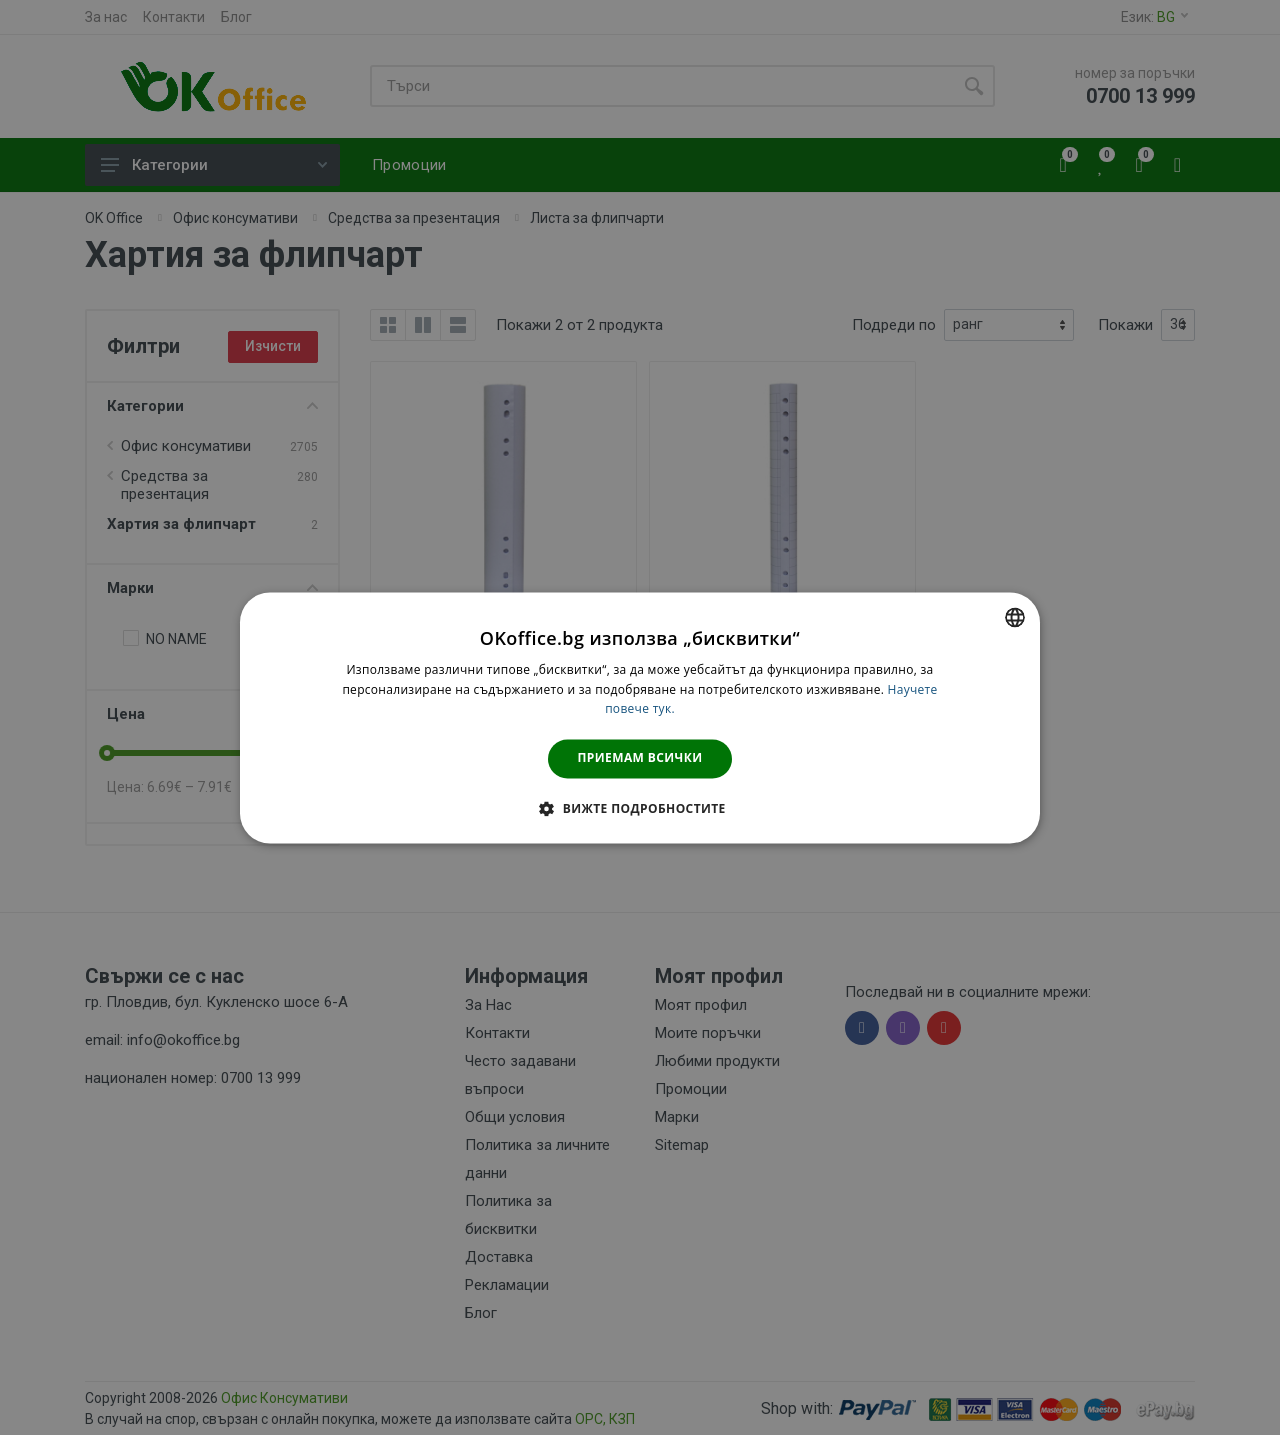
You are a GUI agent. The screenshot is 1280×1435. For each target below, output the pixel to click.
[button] (639, 808)
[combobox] (1015, 617)
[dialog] (640, 717)
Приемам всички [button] (640, 758)
